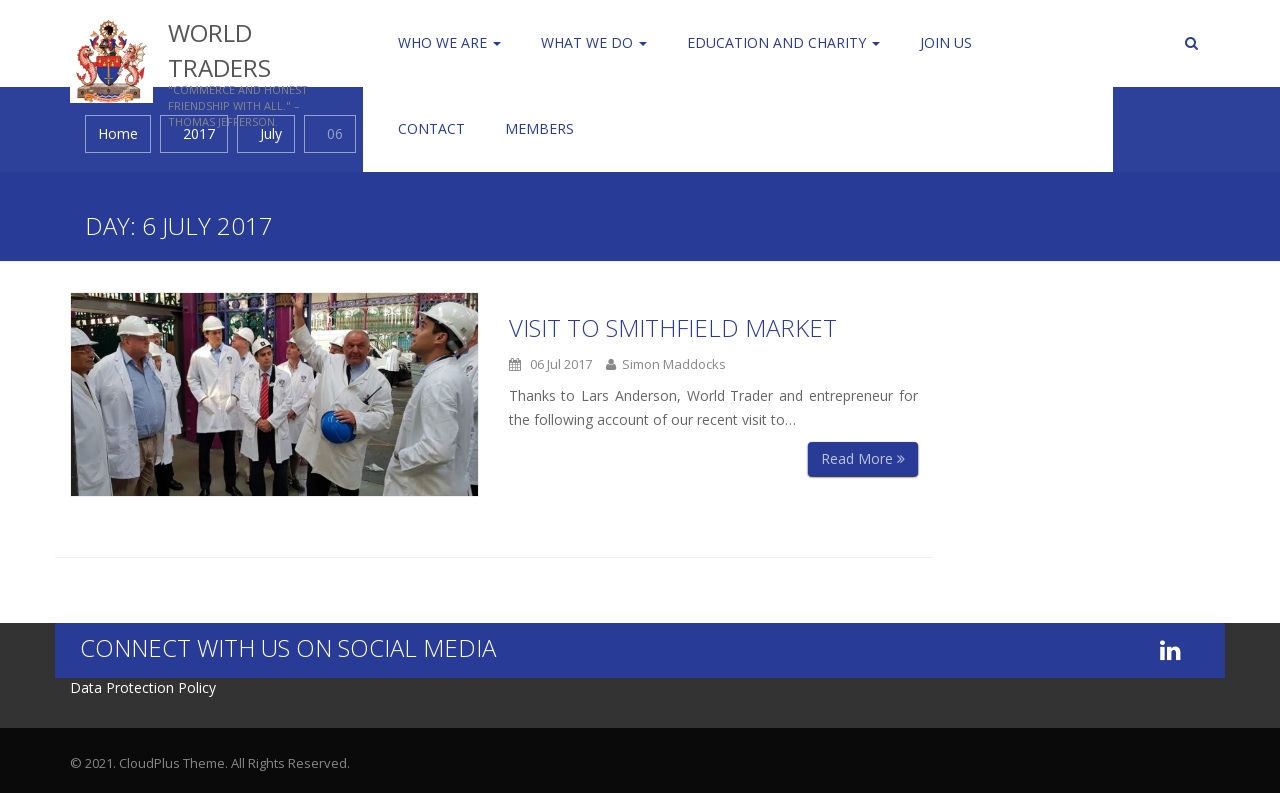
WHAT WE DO (594, 42)
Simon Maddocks (666, 364)
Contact (431, 128)
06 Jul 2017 (550, 364)
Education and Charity (783, 42)
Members (539, 128)
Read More (863, 458)
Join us (946, 42)
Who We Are (449, 42)
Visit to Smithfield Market (673, 327)
